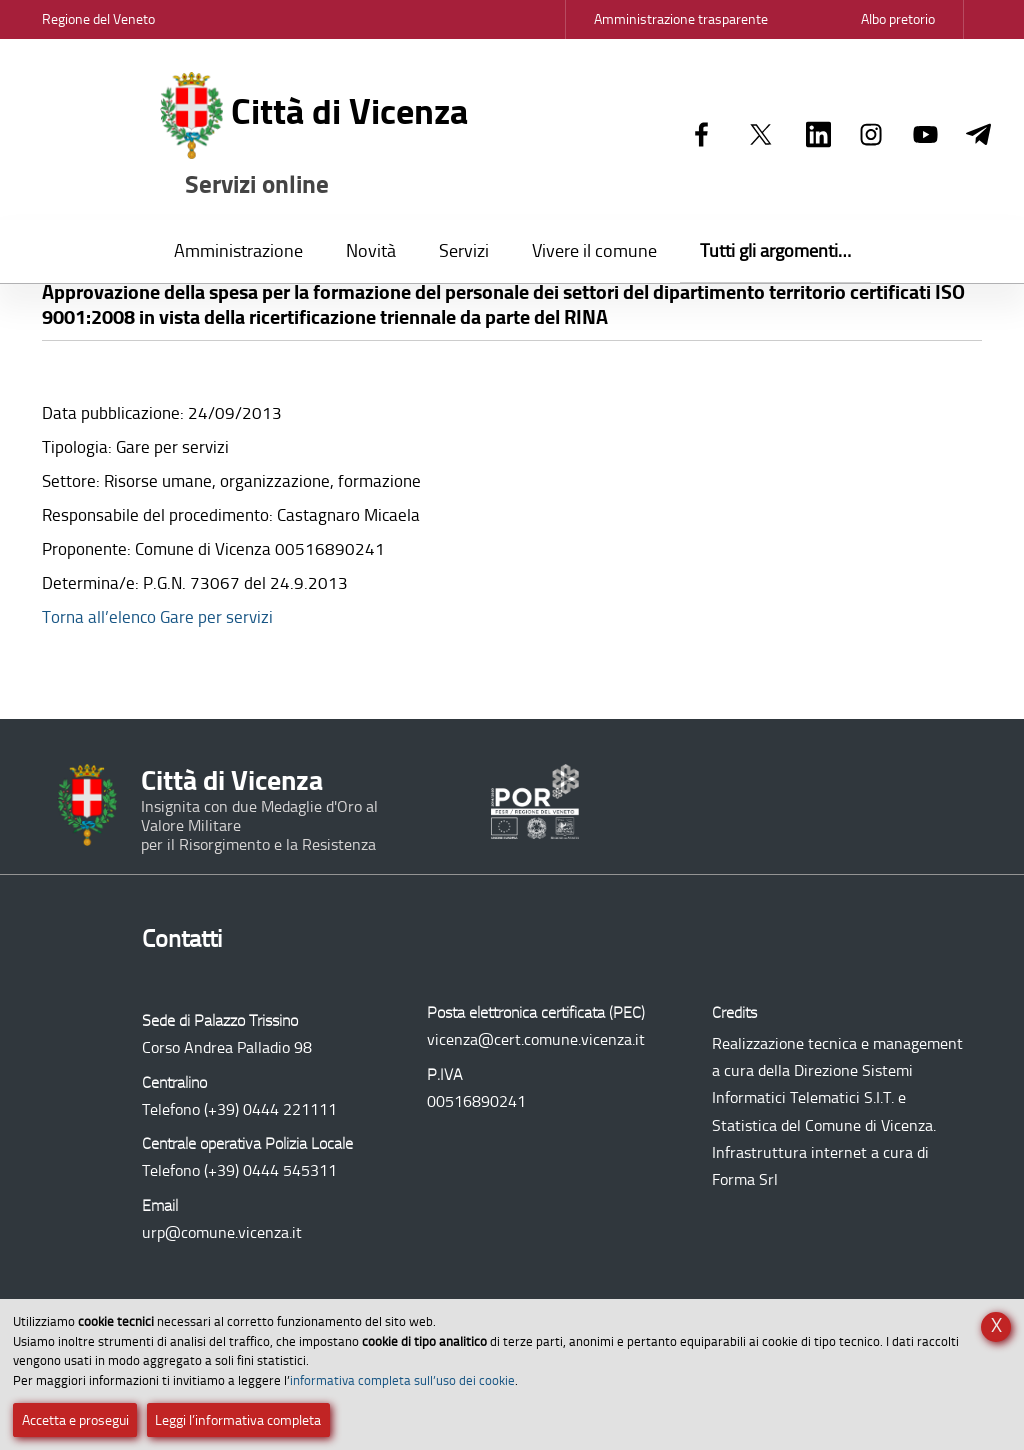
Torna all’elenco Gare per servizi (157, 617)
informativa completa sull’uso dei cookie (402, 1380)
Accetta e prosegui (75, 1420)
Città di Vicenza (315, 137)
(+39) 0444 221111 (270, 1109)
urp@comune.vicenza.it (222, 1232)
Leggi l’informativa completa (238, 1420)
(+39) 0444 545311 (270, 1170)
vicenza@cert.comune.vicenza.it (536, 1039)
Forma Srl (745, 1179)
